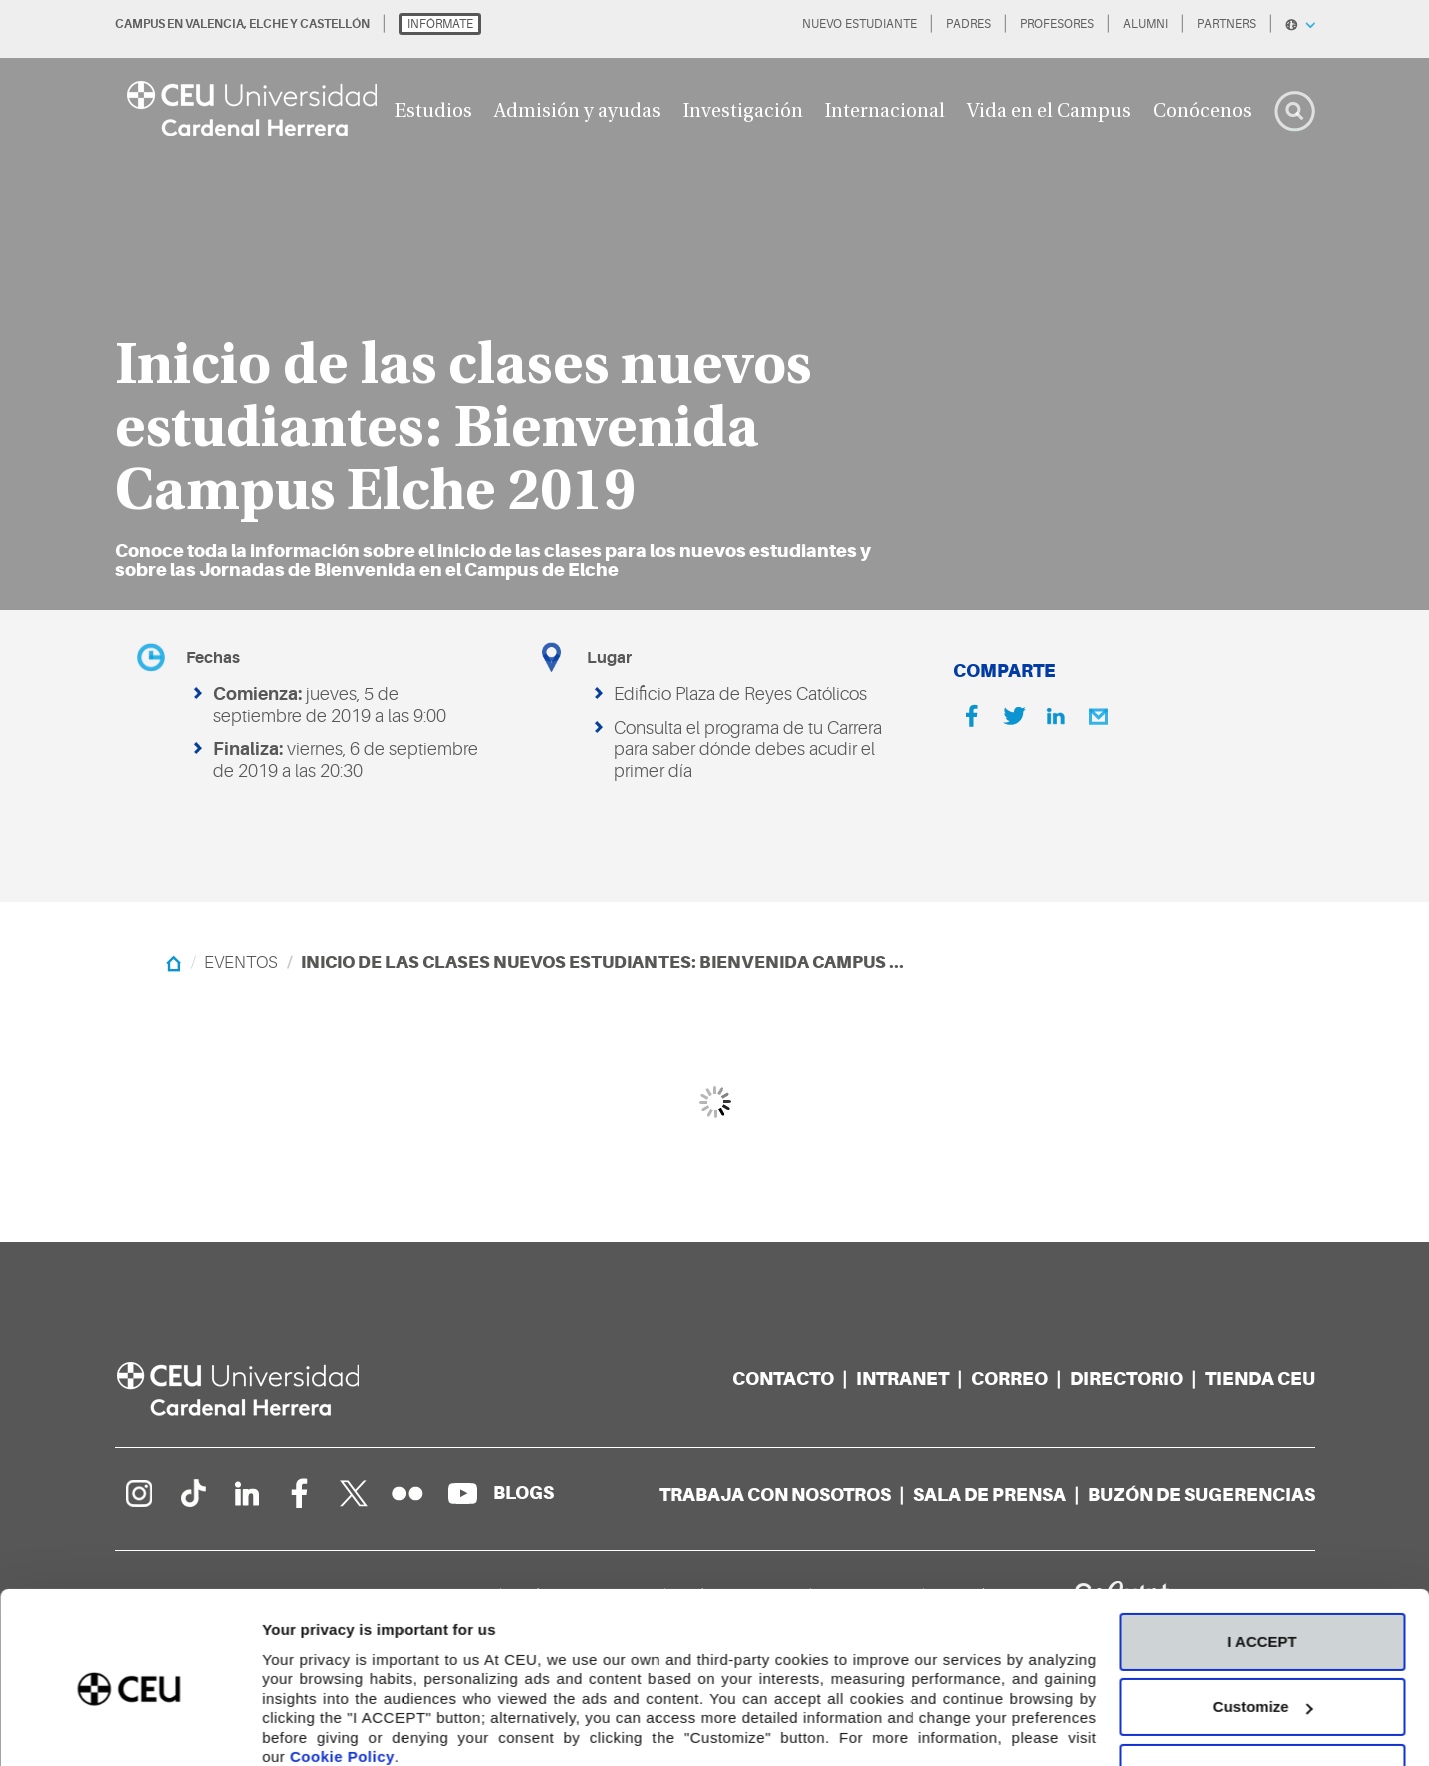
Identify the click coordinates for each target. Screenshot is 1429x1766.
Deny (1262, 1688)
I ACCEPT (1261, 1557)
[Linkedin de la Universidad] (246, 1493)
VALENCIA (214, 24)
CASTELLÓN (335, 24)
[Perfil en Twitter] (354, 1493)
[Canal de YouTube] (462, 1493)
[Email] (1098, 716)
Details (287, 1726)
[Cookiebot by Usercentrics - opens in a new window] (129, 1727)
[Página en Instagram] (138, 1493)
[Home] (173, 962)
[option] (714, 305)
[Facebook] (972, 716)
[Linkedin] (1056, 716)
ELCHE (268, 24)
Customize (1263, 1622)
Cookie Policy (342, 1672)
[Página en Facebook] (300, 1493)
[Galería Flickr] (408, 1493)
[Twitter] (1014, 716)
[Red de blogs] (523, 1492)
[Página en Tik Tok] (192, 1493)
